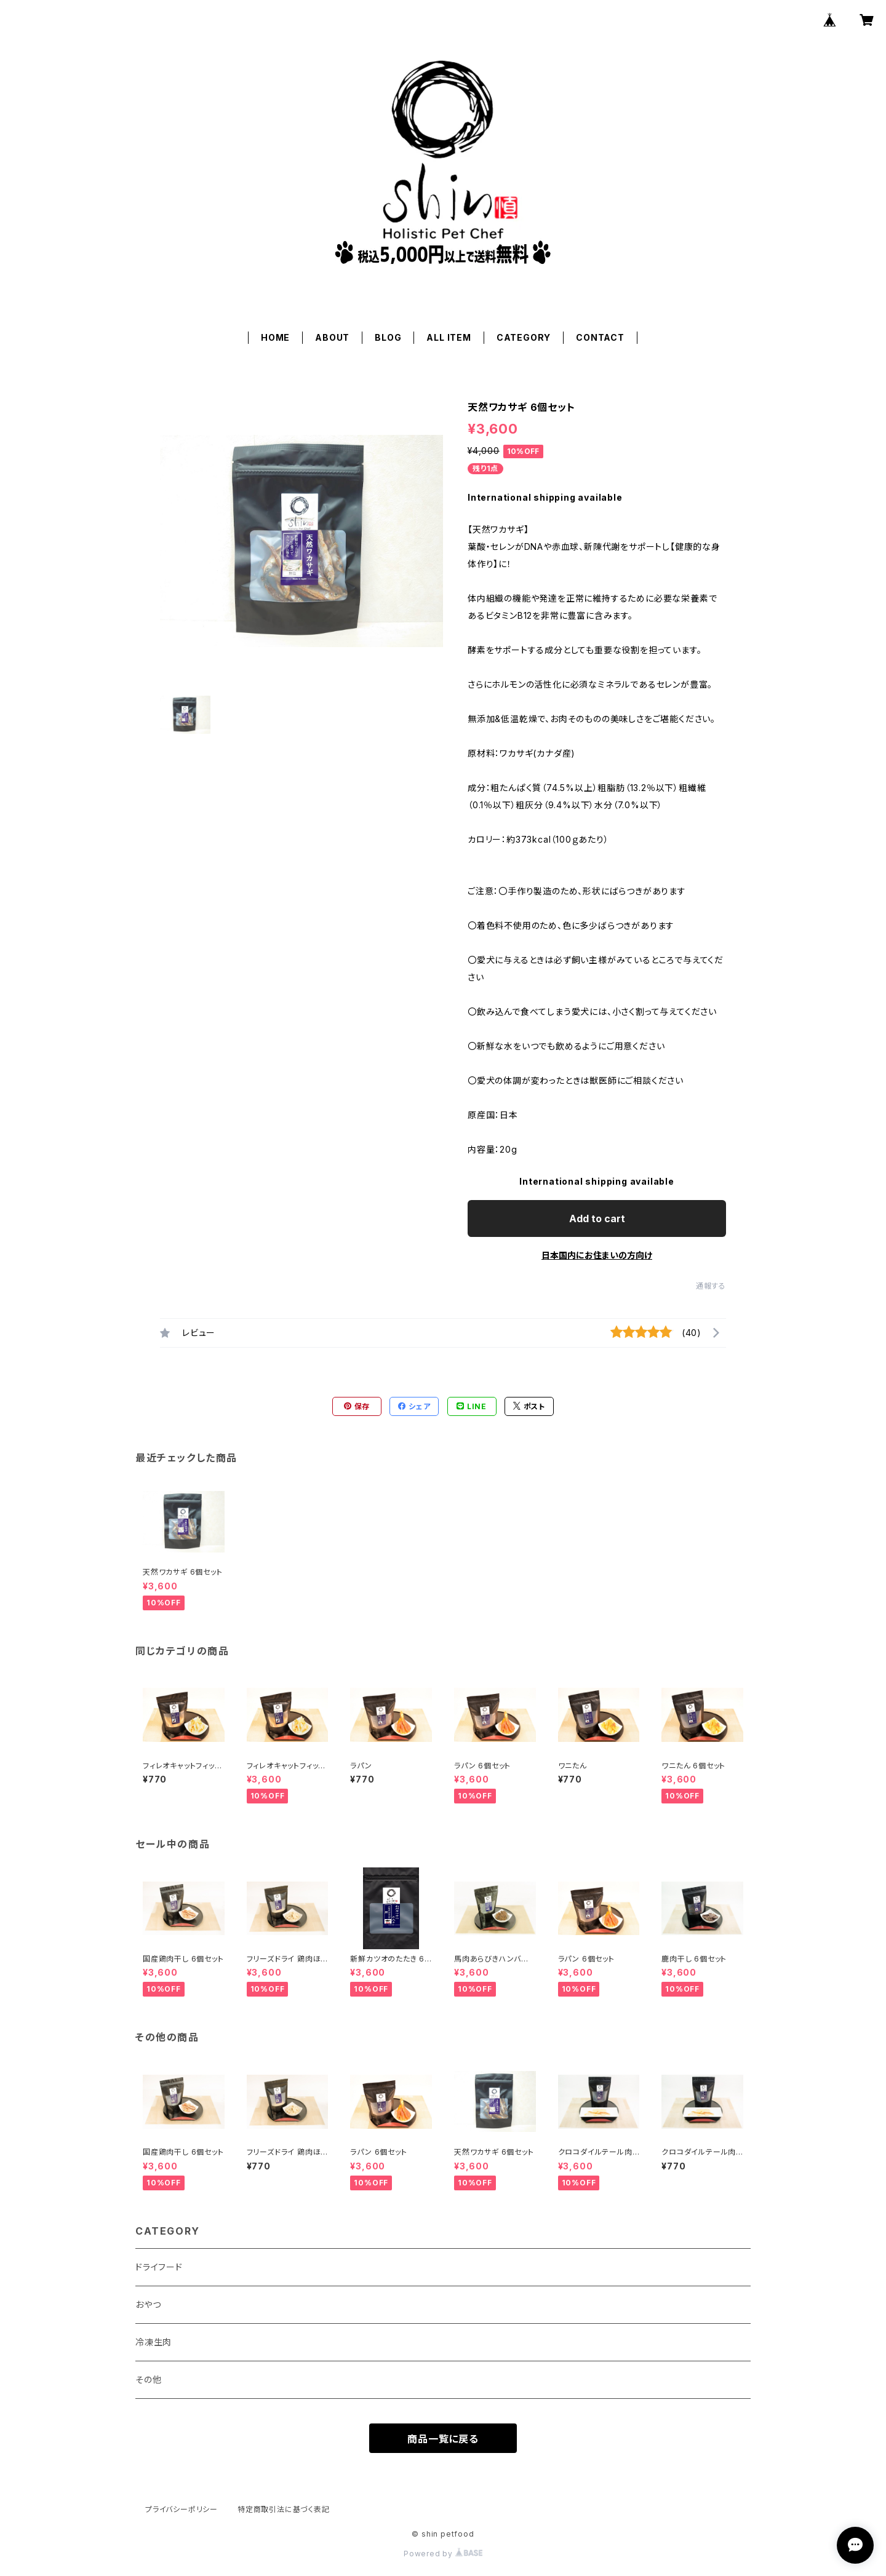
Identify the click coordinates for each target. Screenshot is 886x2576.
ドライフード (159, 2267)
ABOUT (332, 337)
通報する (711, 1285)
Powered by (443, 2553)
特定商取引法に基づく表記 (283, 2509)
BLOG (388, 337)
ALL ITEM (448, 337)
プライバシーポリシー (181, 2509)
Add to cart (597, 1218)
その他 (148, 2379)
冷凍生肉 (153, 2342)
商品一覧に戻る (443, 2439)
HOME (275, 337)
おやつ (148, 2304)
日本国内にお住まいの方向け (596, 1255)
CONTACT (600, 337)
